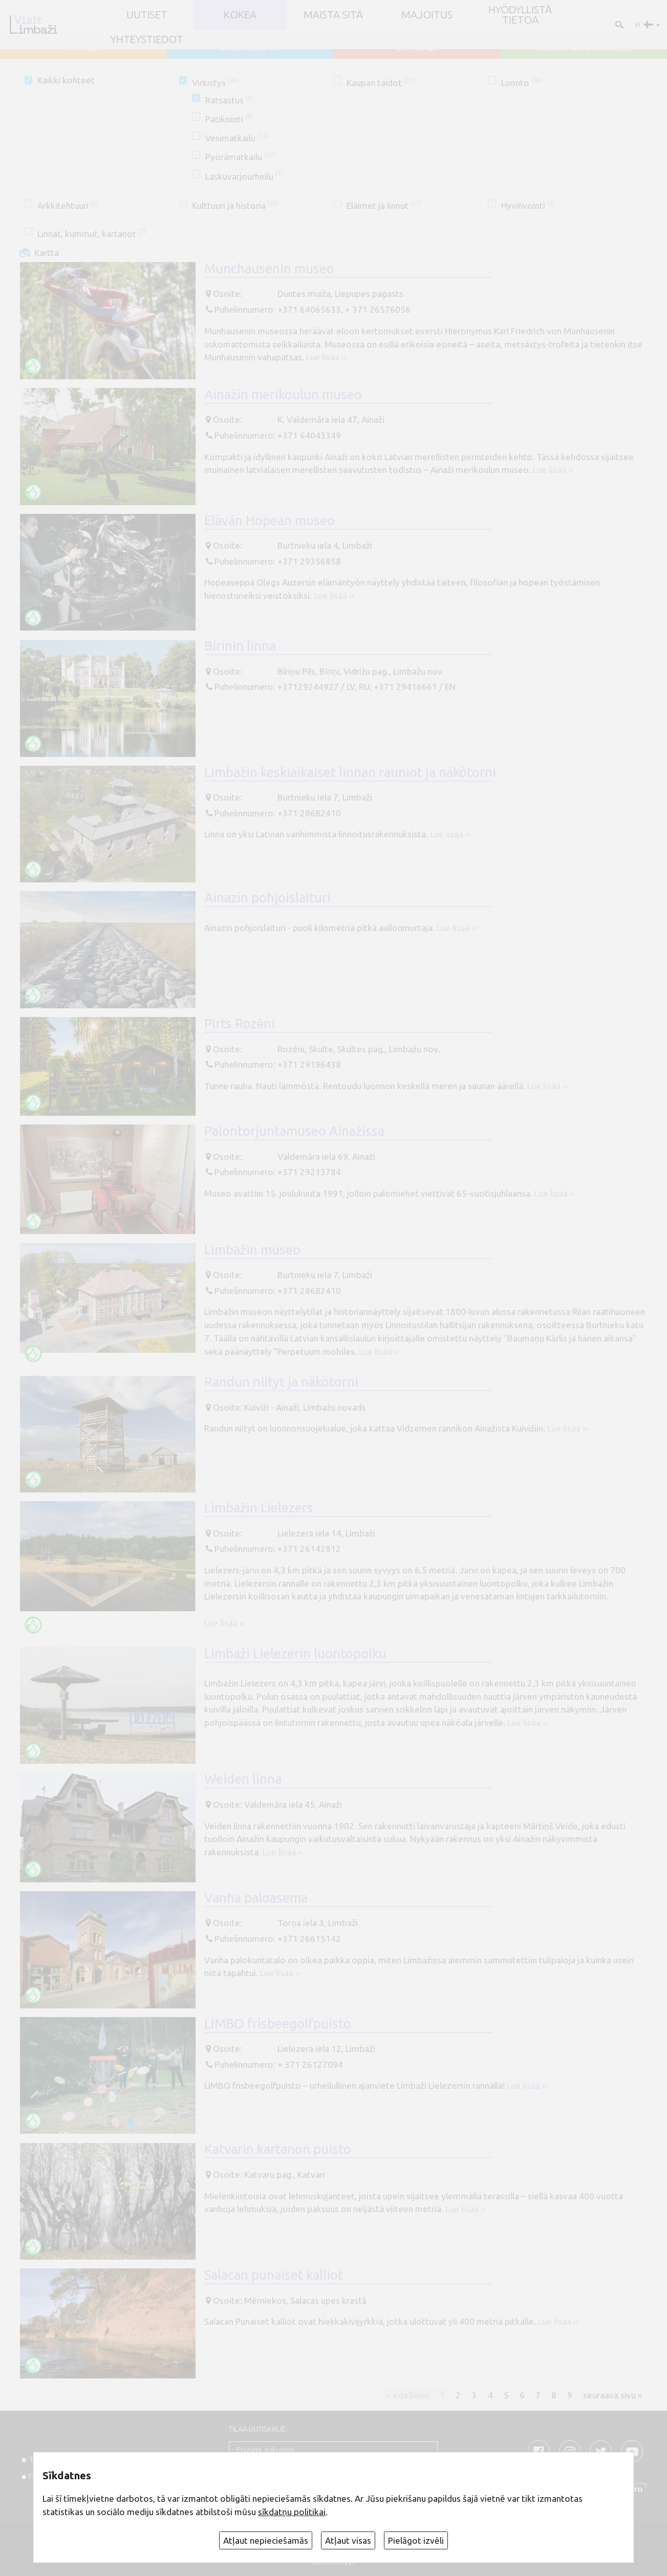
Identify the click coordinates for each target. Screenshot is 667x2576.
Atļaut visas (348, 2540)
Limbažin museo (252, 1249)
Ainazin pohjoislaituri (267, 897)
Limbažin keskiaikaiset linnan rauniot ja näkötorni (350, 772)
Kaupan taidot (381, 83)
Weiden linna (243, 1778)
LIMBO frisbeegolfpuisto (277, 2023)
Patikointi (229, 119)
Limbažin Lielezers (258, 1507)
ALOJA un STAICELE (583, 47)
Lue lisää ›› (326, 357)
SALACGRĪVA (250, 47)
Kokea (240, 15)
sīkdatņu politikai (292, 2512)
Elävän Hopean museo (269, 520)
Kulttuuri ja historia (235, 205)
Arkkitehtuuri (67, 205)
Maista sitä (333, 15)
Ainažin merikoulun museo (283, 394)
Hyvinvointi (528, 205)
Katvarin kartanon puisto (277, 2148)
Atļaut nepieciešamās (265, 2540)
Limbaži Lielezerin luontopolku (295, 1653)
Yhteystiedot (147, 39)
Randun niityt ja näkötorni (281, 1381)
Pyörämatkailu (240, 157)
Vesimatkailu (237, 138)
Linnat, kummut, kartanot (91, 234)
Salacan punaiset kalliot (273, 2274)
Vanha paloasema (256, 1897)
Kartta (46, 252)
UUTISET (146, 15)
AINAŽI (83, 47)
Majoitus (427, 15)
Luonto (522, 83)
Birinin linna (240, 645)
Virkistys (215, 83)
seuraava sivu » (612, 2395)
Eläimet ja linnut (384, 205)
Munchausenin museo (269, 268)
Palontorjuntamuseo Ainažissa (294, 1130)
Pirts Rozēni (239, 1023)
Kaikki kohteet (66, 80)
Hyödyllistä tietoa (520, 15)
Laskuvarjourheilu (244, 176)
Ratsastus (229, 100)
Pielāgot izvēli (416, 2540)
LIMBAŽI (417, 47)
